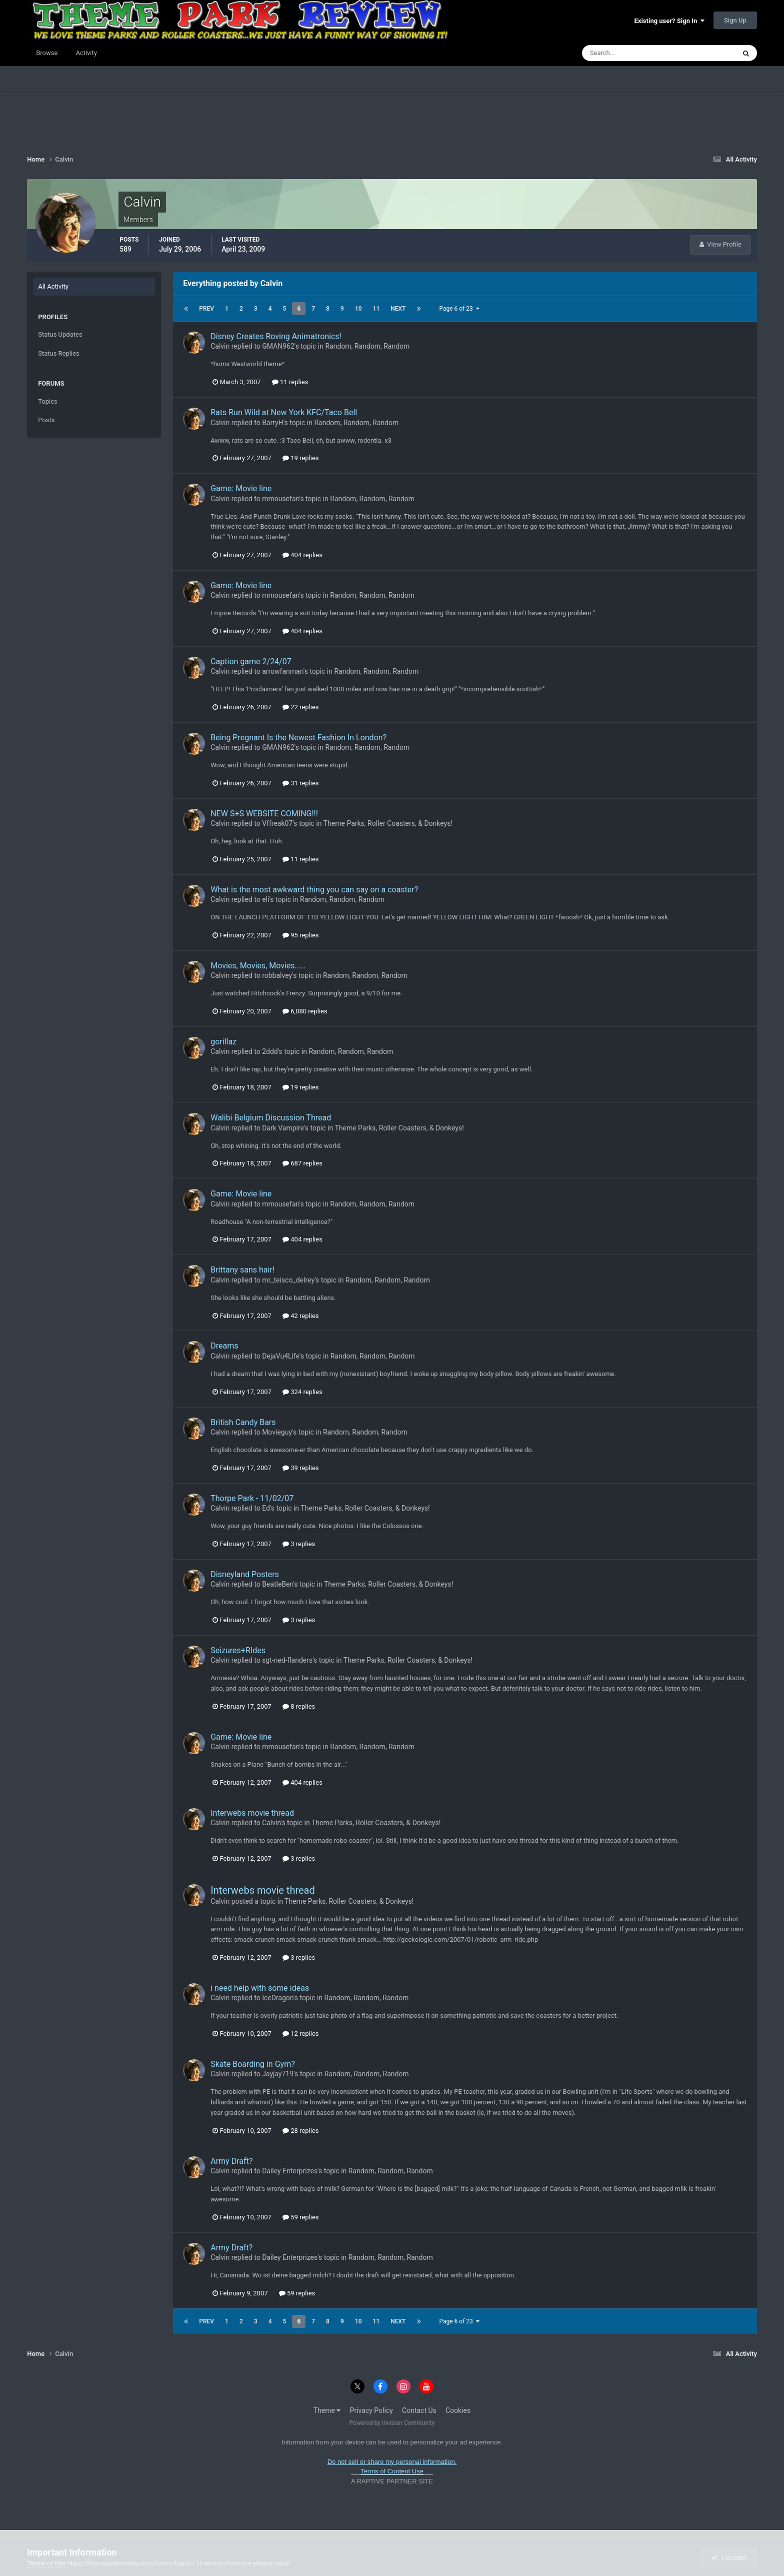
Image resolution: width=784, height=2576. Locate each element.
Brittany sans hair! (242, 1269)
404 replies (302, 555)
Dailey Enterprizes (290, 2171)
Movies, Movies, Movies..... (257, 965)
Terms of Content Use (392, 2471)
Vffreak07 (277, 823)
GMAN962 (278, 346)
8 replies (298, 1706)
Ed (266, 1508)
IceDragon (278, 1998)
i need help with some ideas (259, 1988)
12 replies (300, 2033)
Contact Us (419, 2410)
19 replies (300, 458)
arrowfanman (283, 671)
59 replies (300, 2217)
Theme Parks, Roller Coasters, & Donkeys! (388, 823)
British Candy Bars (243, 1422)
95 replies (300, 935)
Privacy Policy (371, 2410)
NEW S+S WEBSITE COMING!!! (264, 813)
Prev (206, 308)
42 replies (300, 1316)
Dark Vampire (283, 1128)
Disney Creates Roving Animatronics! (276, 336)
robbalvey (277, 975)
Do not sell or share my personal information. (392, 2461)
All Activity (53, 286)
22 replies (300, 707)
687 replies (302, 1163)
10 (358, 308)
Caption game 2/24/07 (251, 661)
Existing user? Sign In (669, 21)
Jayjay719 (278, 2074)
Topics (48, 401)
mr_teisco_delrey (288, 1280)
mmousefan (280, 499)
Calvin (220, 346)
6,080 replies (305, 1011)
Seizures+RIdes (238, 1650)
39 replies (300, 1468)
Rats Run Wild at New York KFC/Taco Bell (283, 412)
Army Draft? (231, 2161)
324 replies (302, 1392)
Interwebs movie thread (252, 1813)
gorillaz (223, 1041)
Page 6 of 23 (460, 308)
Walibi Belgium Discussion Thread (270, 1117)
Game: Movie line (241, 488)
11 (376, 308)
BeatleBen (277, 1584)
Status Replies (59, 353)
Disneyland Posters (244, 1574)
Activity (86, 53)
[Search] (628, 53)
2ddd (270, 1051)
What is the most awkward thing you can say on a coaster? (314, 889)
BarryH (273, 423)
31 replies (300, 783)
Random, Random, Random (367, 346)
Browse (47, 53)
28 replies (300, 2130)
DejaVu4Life (281, 1356)
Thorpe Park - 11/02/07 (252, 1498)
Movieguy (277, 1432)
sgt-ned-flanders (287, 1660)
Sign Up (735, 20)
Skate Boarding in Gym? (252, 2064)
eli (265, 899)
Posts (46, 420)
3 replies (298, 1544)
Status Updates (60, 334)
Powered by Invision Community (392, 2422)
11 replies (290, 382)
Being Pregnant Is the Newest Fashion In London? (298, 737)
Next (398, 308)
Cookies (458, 2410)
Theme (327, 2410)
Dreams (224, 1346)
